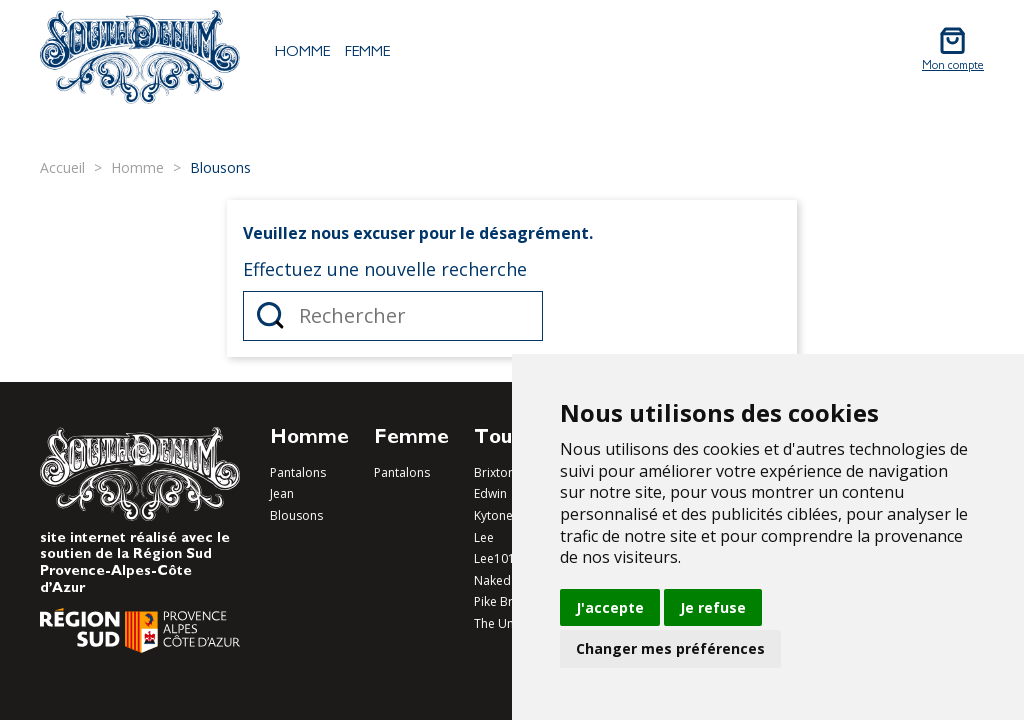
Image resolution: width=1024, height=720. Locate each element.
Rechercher (270, 316)
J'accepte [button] (610, 607)
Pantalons (298, 472)
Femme (367, 53)
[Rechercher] (393, 316)
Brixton (494, 472)
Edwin (490, 493)
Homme (302, 53)
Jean (282, 493)
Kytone (493, 515)
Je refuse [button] (713, 607)
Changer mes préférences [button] (670, 648)
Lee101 (494, 558)
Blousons (296, 515)
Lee (484, 537)
